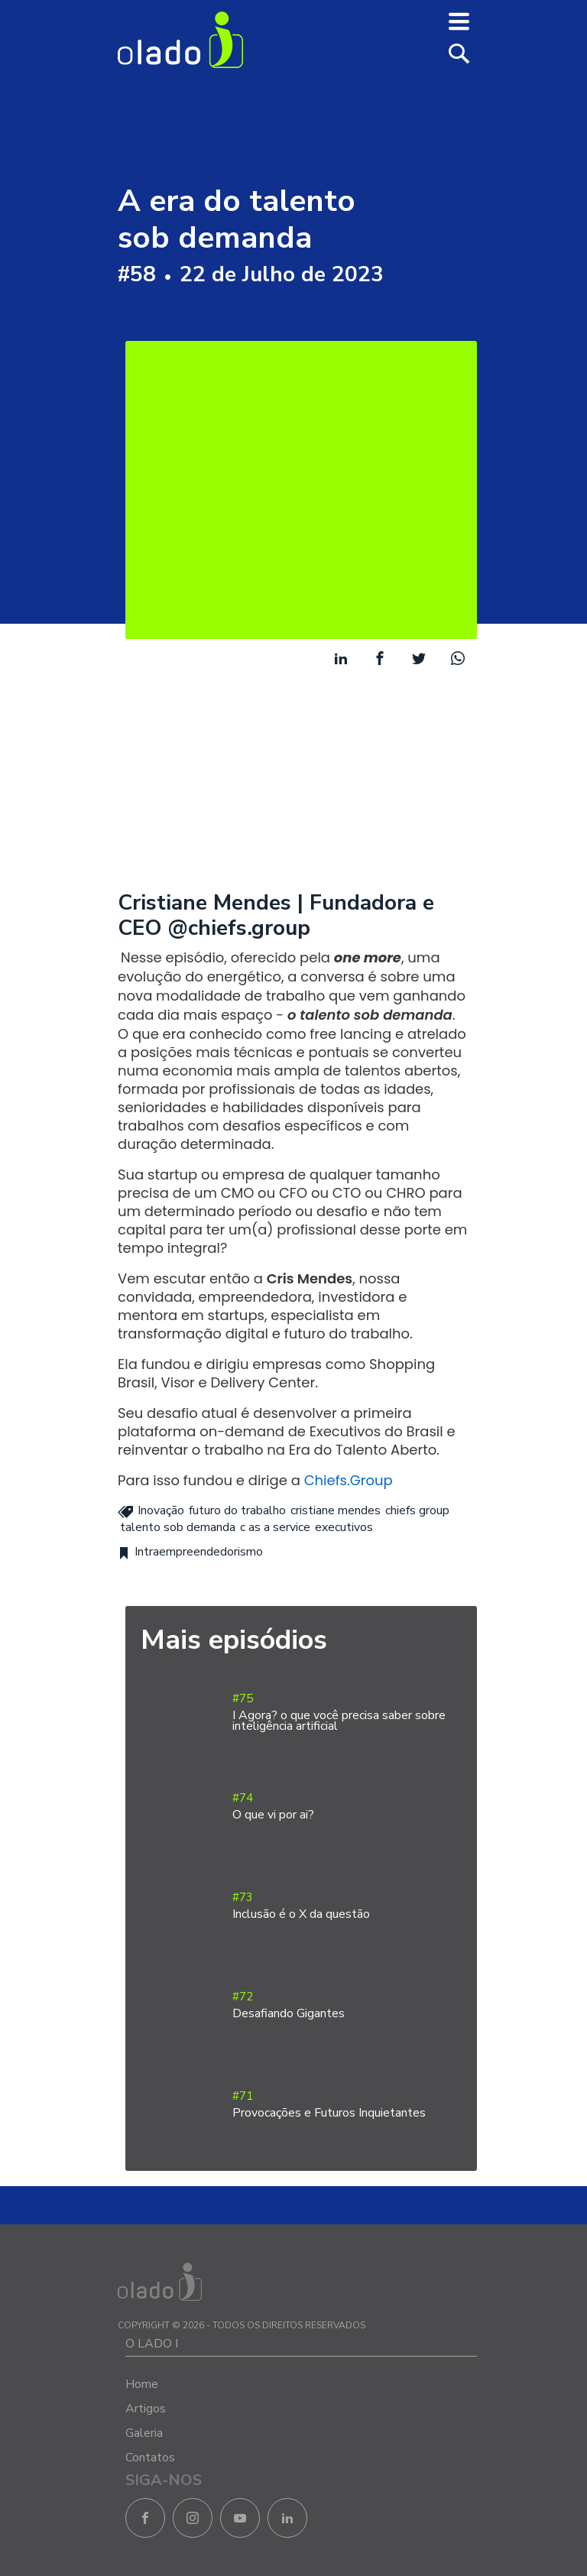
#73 (347, 1906)
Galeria (144, 2433)
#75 (347, 1712)
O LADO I (151, 2343)
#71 (347, 2104)
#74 (347, 1806)
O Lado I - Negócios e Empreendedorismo (180, 39)
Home (141, 2384)
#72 (347, 2005)
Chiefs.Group (348, 1480)
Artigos (145, 2408)
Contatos (150, 2457)
